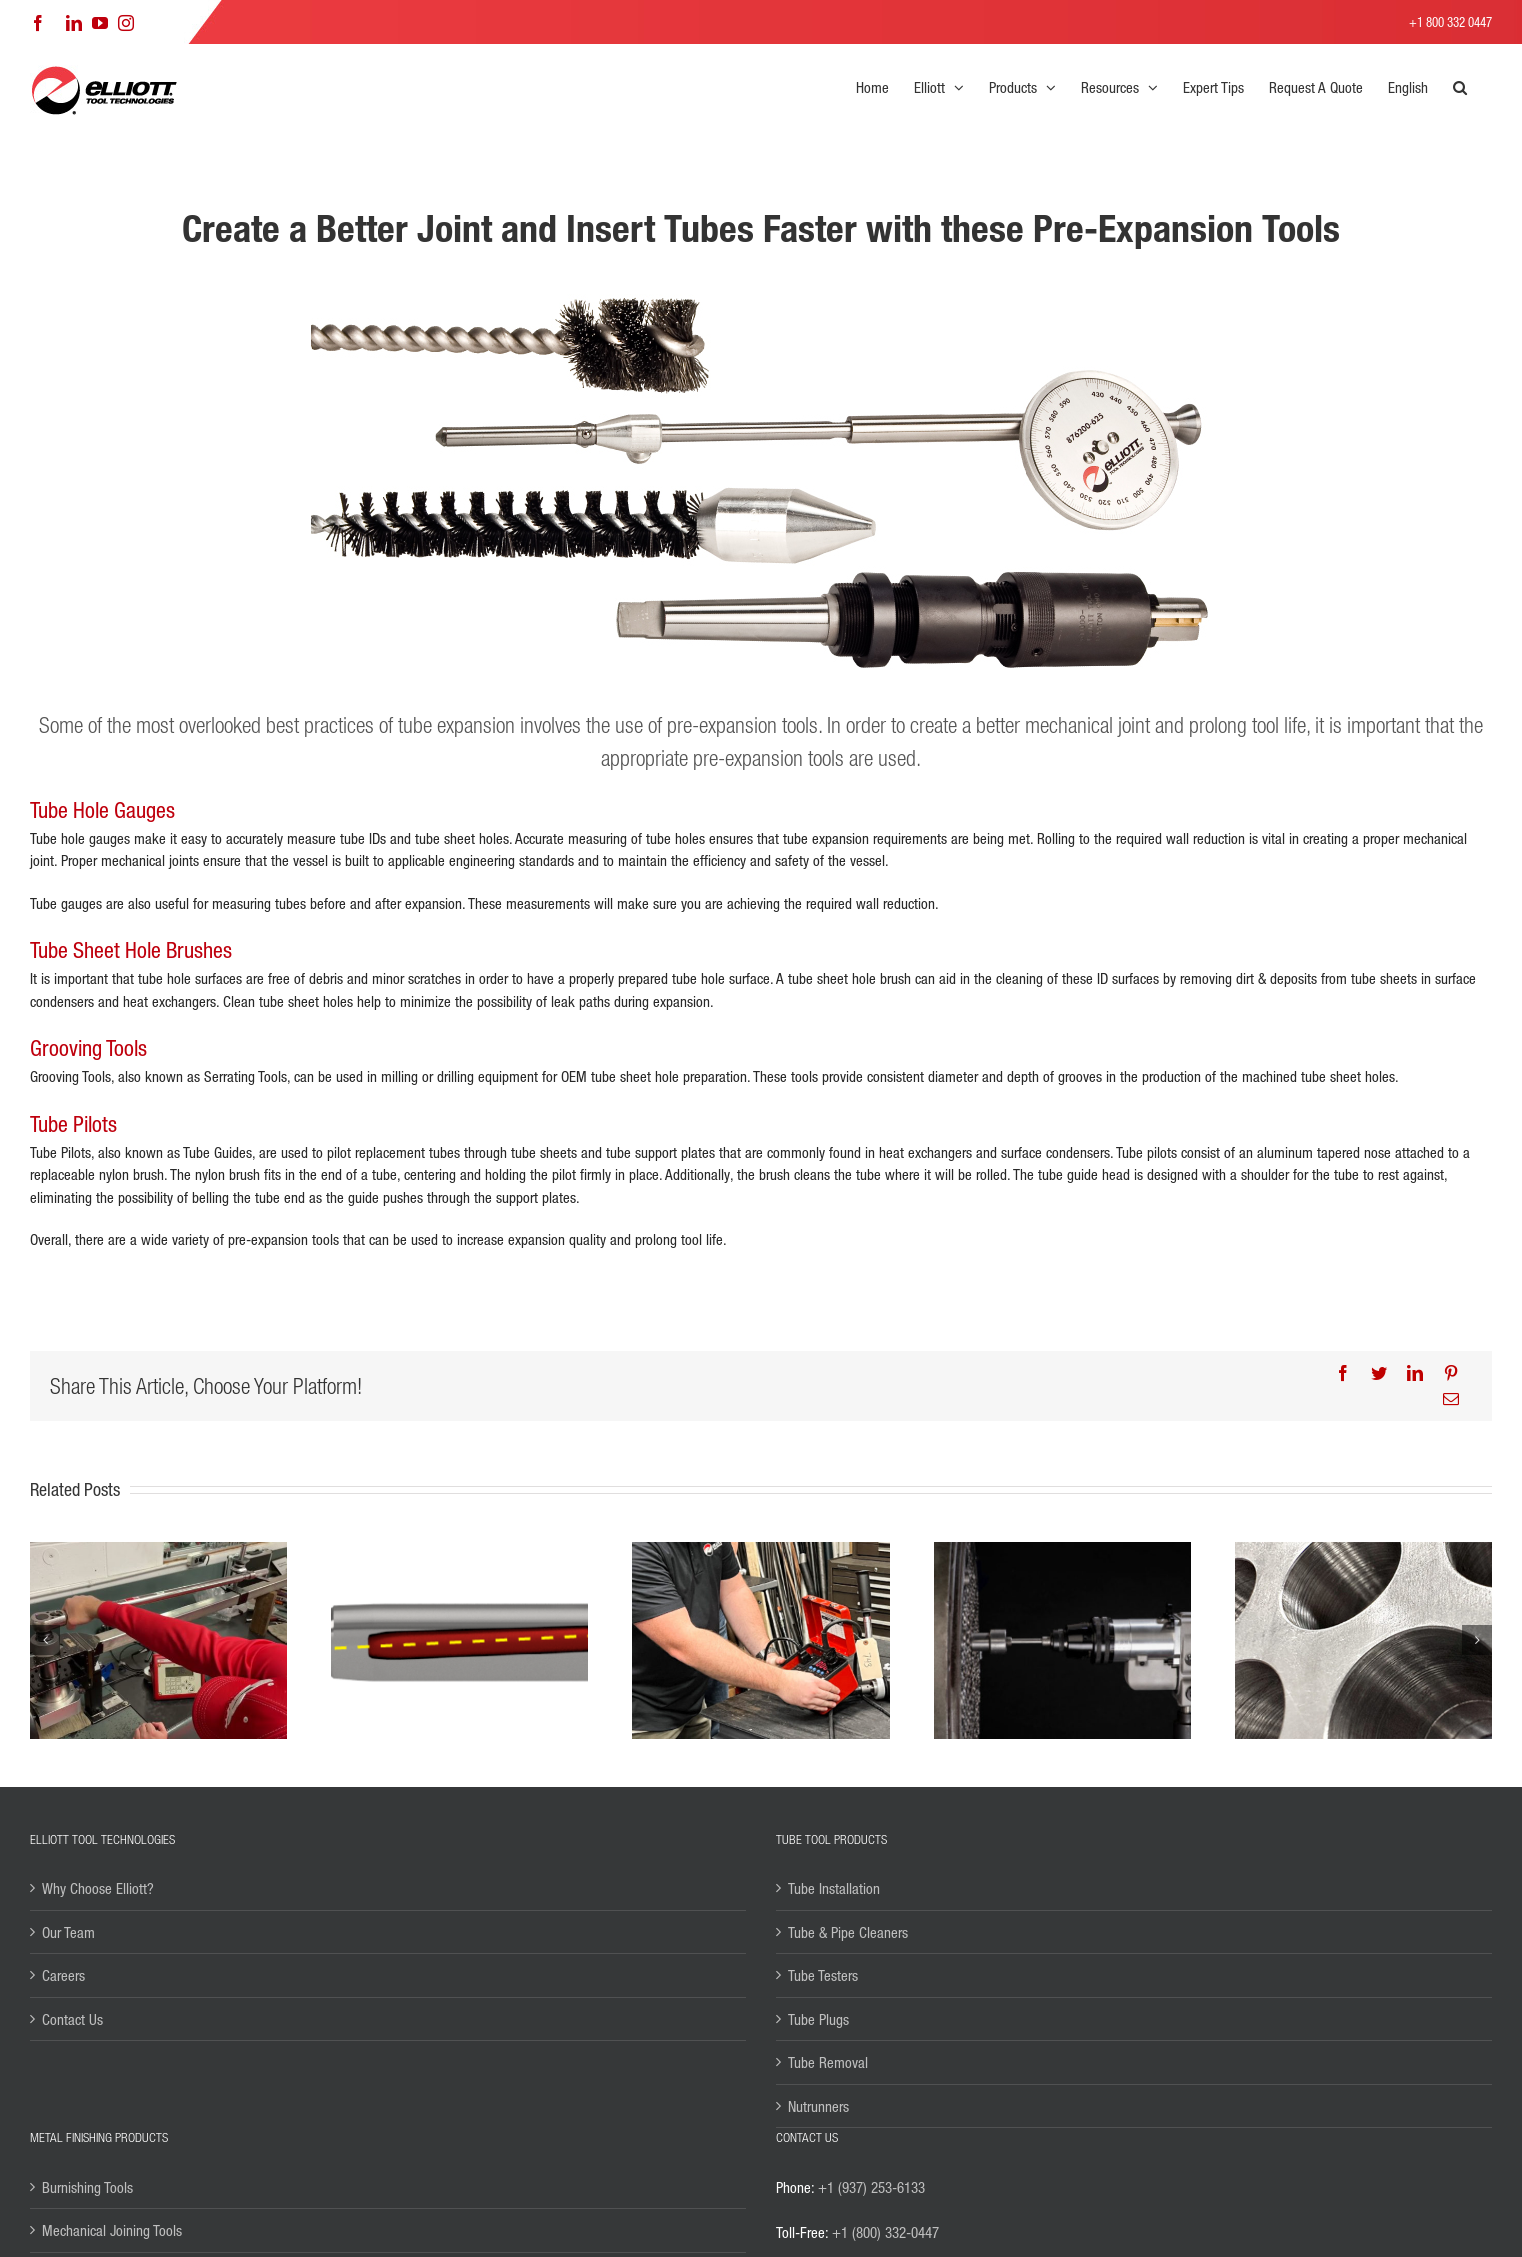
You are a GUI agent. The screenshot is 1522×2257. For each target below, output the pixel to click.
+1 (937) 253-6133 (871, 2187)
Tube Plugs (818, 2019)
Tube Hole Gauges (102, 810)
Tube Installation (834, 1888)
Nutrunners (818, 2106)
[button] (1460, 87)
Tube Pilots (73, 1124)
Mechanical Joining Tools (112, 2230)
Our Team (68, 1932)
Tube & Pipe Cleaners (848, 1932)
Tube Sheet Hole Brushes (131, 950)
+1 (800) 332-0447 (885, 2232)
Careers (63, 1975)
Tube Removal (828, 2062)
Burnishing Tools (87, 2187)
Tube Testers (823, 1975)
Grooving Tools (88, 1048)
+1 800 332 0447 (1450, 21)
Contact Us (72, 2019)
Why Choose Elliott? (98, 1888)
